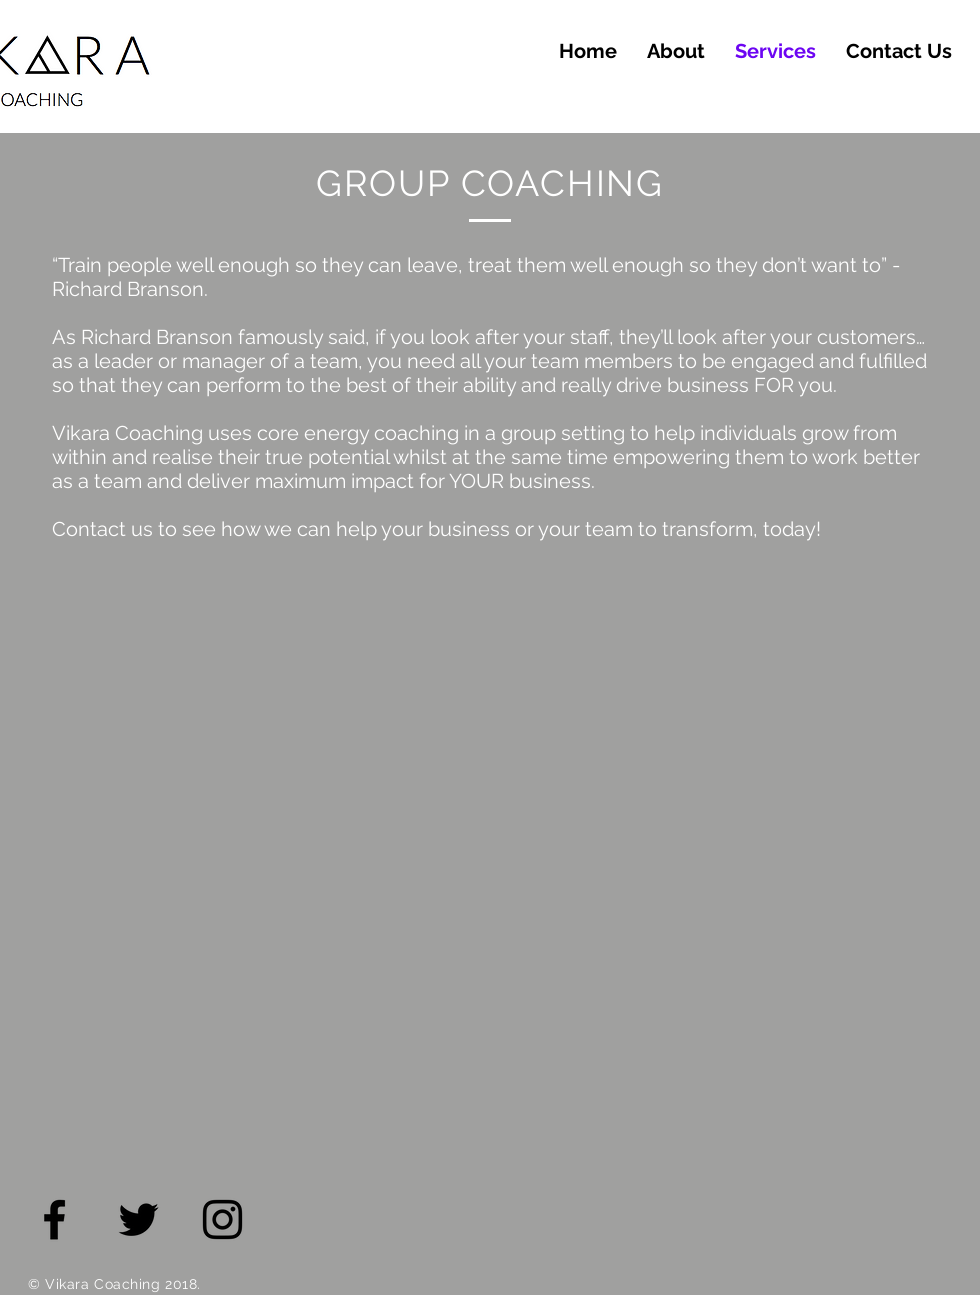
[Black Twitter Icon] (138, 1219)
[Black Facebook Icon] (54, 1219)
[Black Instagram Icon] (222, 1219)
